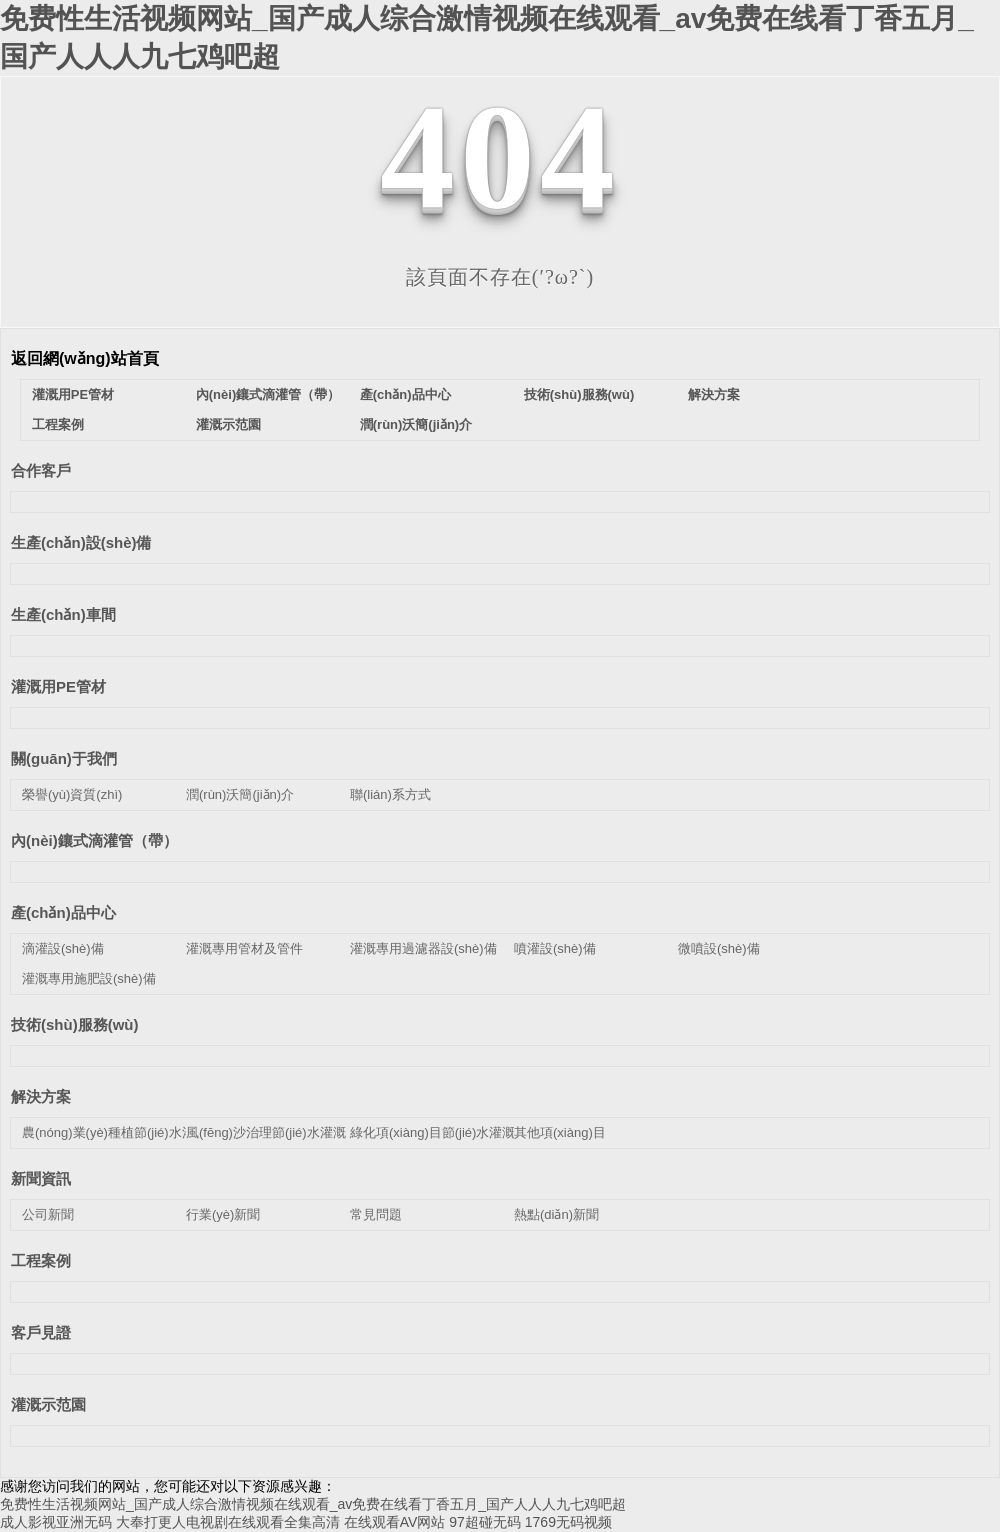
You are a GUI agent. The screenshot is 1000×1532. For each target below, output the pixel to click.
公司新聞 (48, 1214)
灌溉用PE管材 (73, 394)
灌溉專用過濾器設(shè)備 (423, 948)
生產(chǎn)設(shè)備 (81, 542)
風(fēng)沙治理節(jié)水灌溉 (266, 1132)
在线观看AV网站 (395, 1522)
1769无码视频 (568, 1522)
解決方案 (714, 394)
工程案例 (58, 424)
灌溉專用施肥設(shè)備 (89, 978)
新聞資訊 (41, 1178)
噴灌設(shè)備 (555, 948)
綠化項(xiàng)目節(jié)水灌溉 (432, 1132)
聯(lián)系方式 (390, 794)
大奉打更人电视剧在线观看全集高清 (228, 1522)
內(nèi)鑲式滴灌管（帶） (268, 394)
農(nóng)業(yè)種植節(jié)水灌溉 (115, 1132)
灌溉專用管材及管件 (244, 948)
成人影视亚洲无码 (56, 1522)
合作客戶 (41, 470)
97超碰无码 (485, 1522)
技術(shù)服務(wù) (579, 394)
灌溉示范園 (228, 424)
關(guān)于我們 (64, 758)
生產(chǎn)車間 (63, 614)
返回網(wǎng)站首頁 (85, 358)
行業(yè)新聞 (223, 1214)
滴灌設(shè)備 (63, 948)
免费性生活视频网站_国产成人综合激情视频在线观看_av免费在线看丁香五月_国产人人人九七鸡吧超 (313, 1504)
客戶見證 (41, 1332)
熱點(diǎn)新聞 (556, 1214)
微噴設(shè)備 (719, 948)
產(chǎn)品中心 (405, 394)
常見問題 (376, 1214)
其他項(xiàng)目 (560, 1132)
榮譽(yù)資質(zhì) (72, 794)
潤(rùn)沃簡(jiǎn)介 (416, 424)
